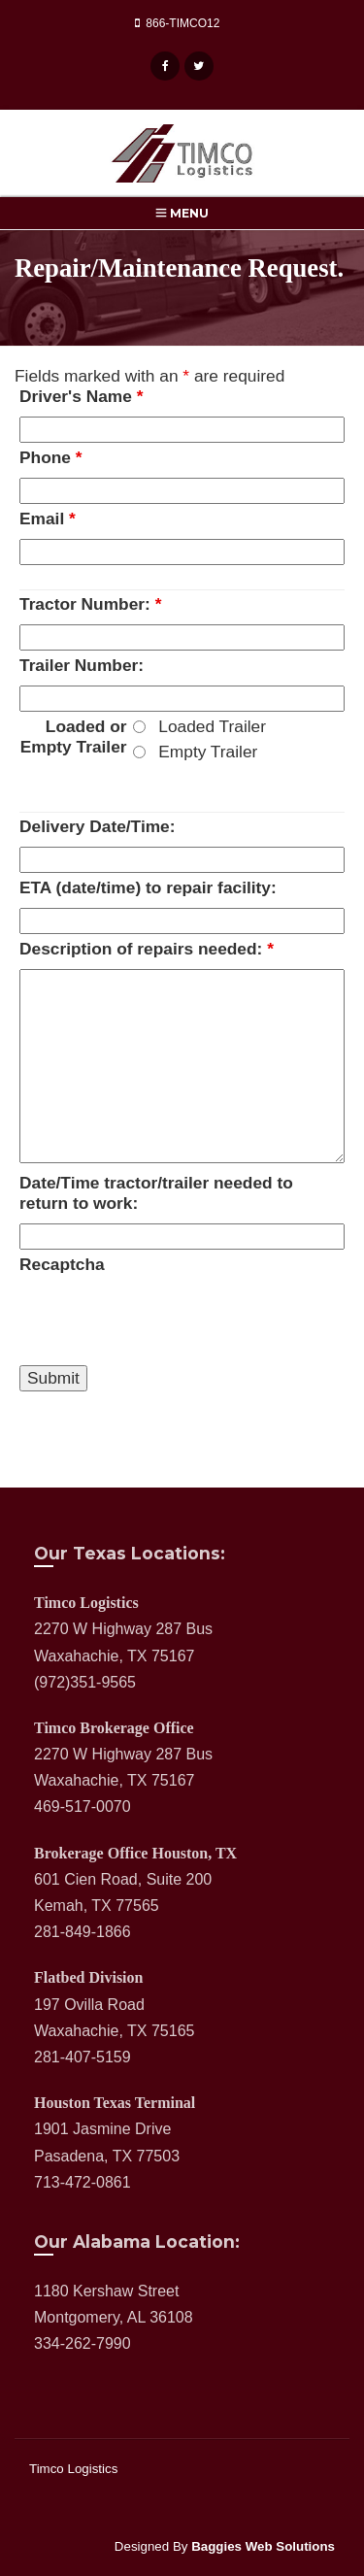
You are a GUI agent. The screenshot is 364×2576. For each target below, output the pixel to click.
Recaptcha (62, 1264)
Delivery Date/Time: (97, 826)
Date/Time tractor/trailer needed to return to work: (156, 1193)
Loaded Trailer (212, 726)
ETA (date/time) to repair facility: (148, 887)
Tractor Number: (90, 604)
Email (47, 518)
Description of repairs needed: (146, 948)
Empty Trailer (207, 751)
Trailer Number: (81, 665)
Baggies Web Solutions (263, 2546)
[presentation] (166, 1322)
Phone (51, 457)
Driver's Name (81, 396)
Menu (182, 213)
